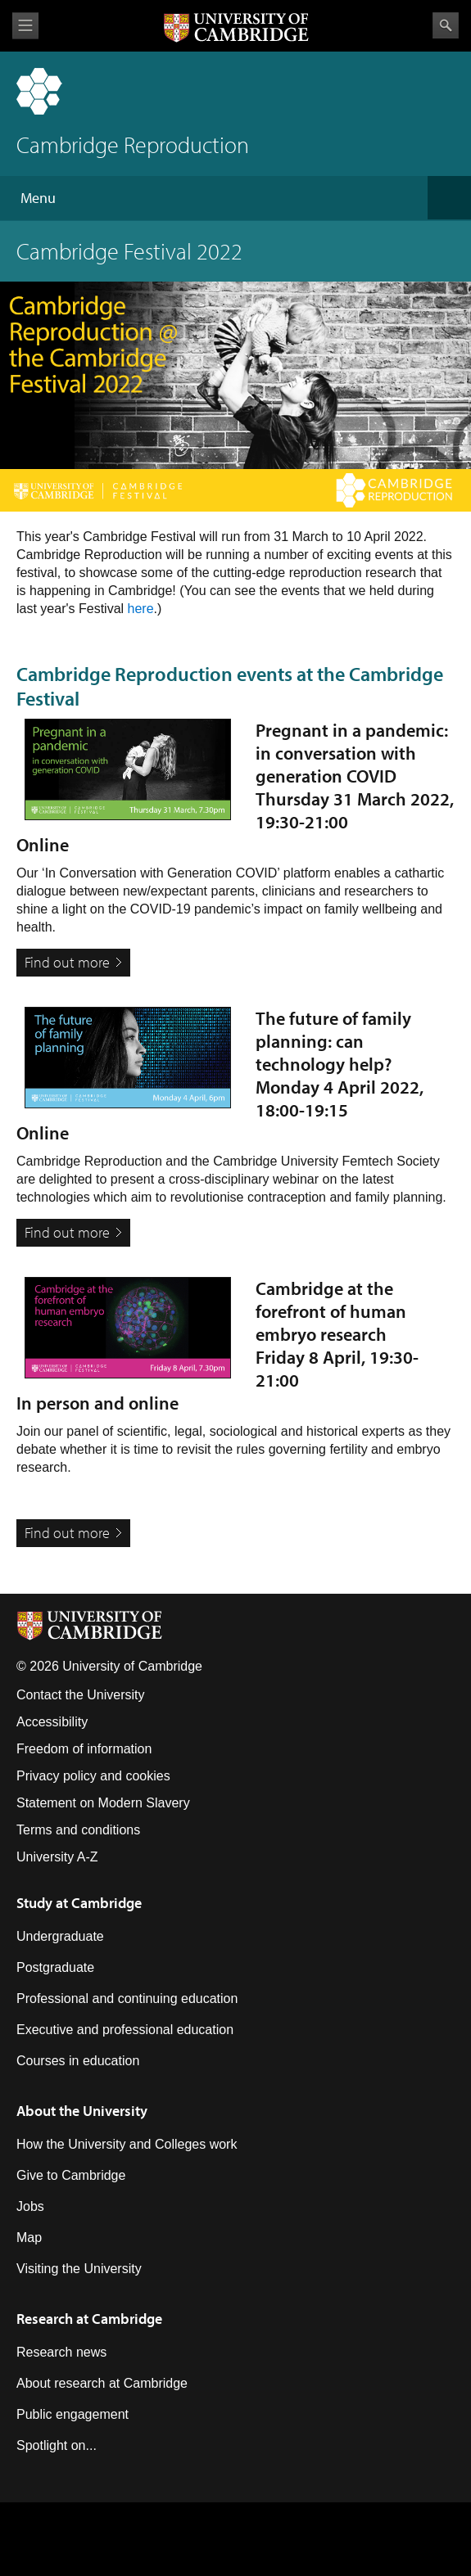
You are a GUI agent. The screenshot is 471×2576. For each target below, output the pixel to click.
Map (29, 2237)
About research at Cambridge (102, 2383)
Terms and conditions (78, 1830)
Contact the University (80, 1695)
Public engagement (72, 2414)
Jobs (30, 2206)
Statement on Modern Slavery (103, 1803)
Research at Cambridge (89, 2318)
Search (446, 25)
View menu (25, 25)
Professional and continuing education (127, 1998)
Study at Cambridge (79, 1902)
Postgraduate (55, 1967)
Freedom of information (84, 1749)
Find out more (67, 962)
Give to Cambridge (70, 2175)
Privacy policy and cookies (93, 1776)
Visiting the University (79, 2269)
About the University (81, 2110)
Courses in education (77, 2061)
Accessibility (52, 1722)
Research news (61, 2352)
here (141, 609)
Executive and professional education (124, 2030)
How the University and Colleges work (126, 2144)
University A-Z (57, 1857)
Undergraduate (60, 1936)
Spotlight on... (56, 2445)
